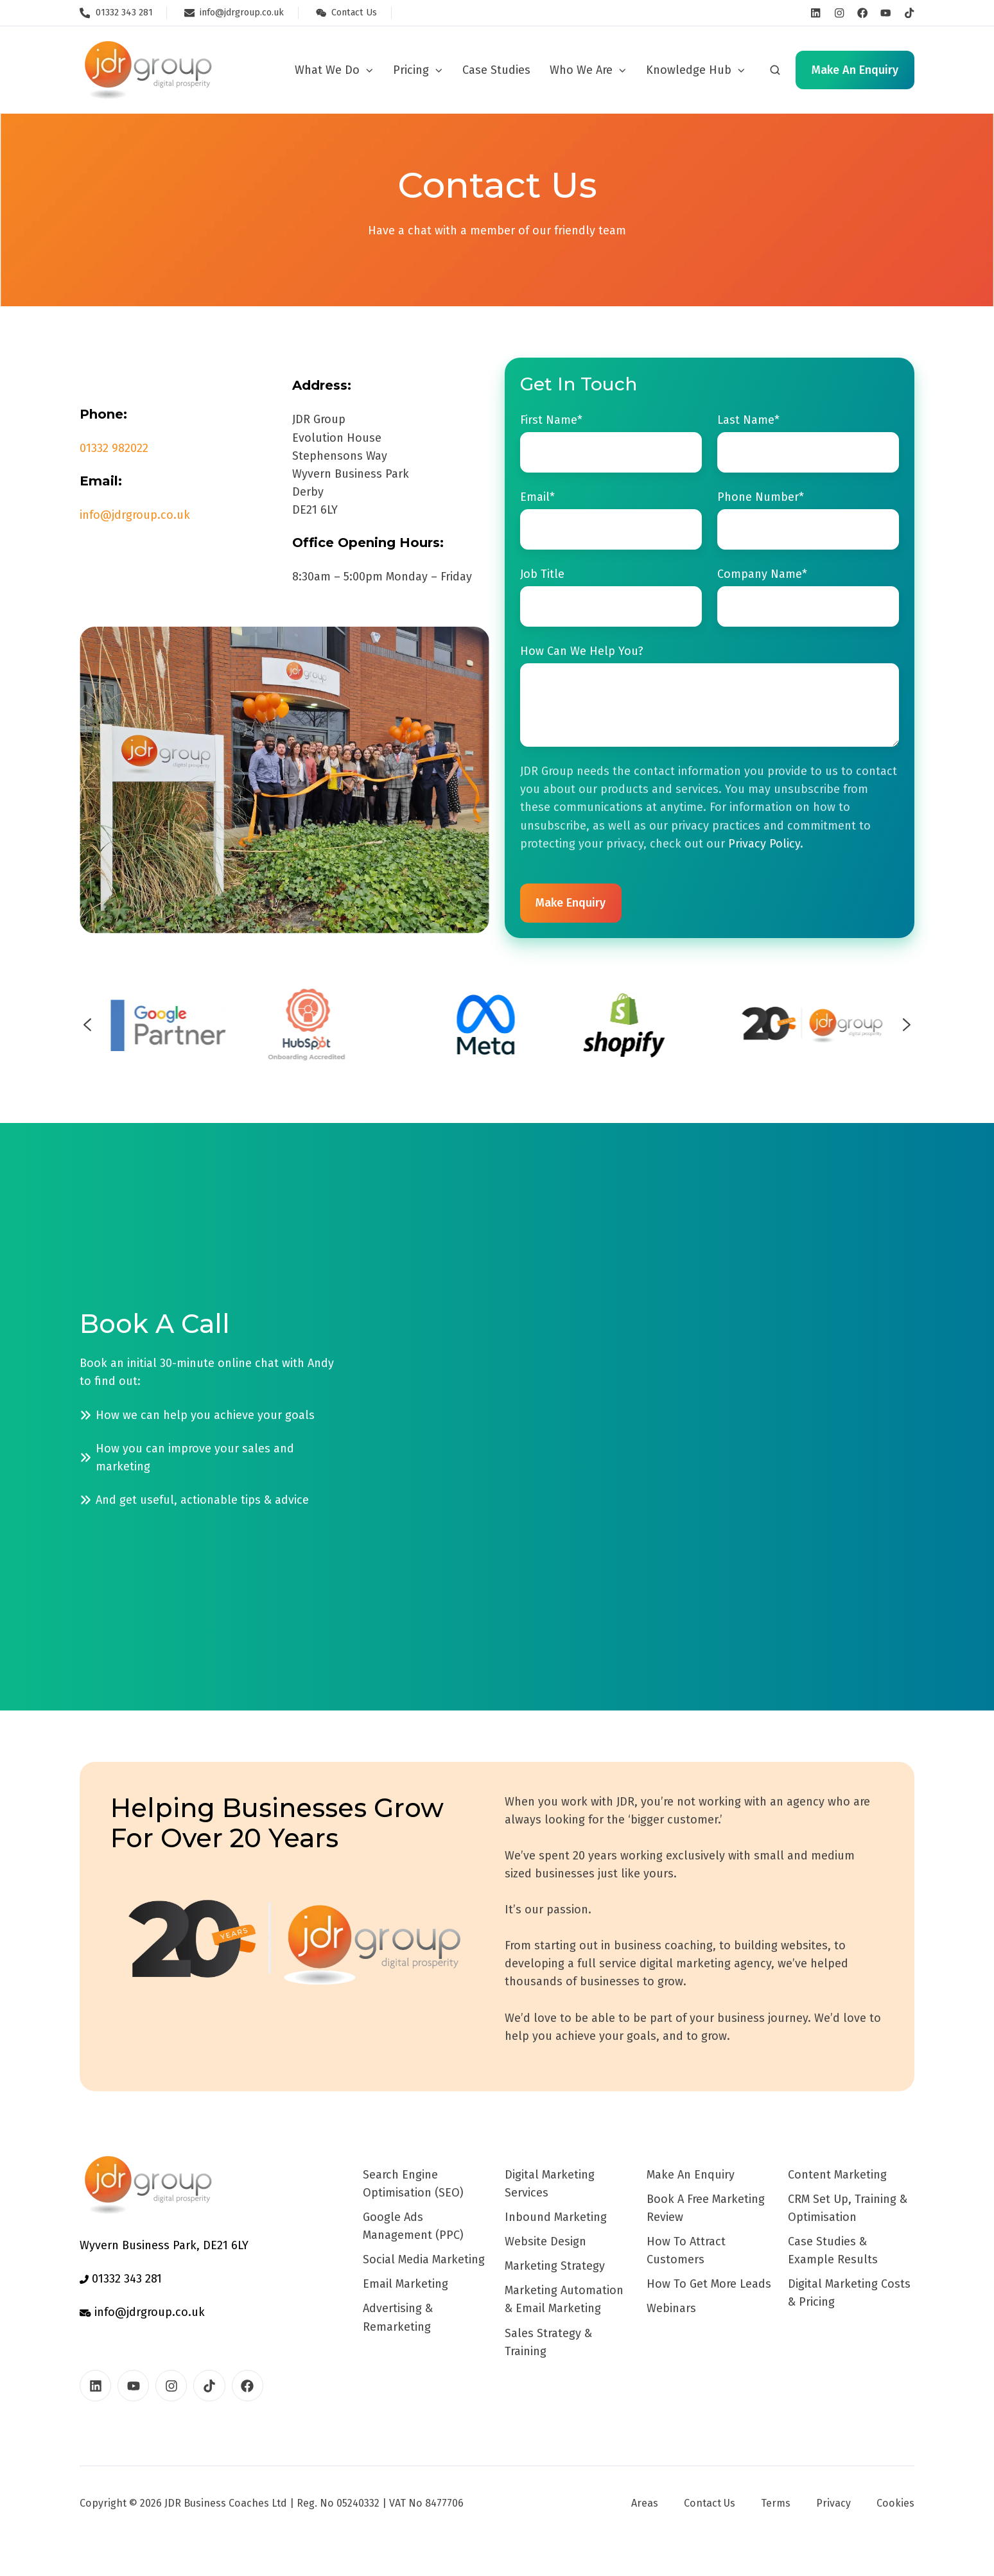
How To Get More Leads (709, 2284)
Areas (644, 2503)
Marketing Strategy (555, 2266)
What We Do (327, 70)
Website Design (545, 2241)
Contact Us (709, 2503)
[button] (775, 70)
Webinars (671, 2308)
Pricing (411, 70)
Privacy (833, 2503)
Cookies (895, 2503)
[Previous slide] (87, 1024)
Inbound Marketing (556, 2217)
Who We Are (581, 70)
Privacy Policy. (765, 844)
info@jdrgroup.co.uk (135, 515)
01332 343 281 (121, 2279)
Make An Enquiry (691, 2175)
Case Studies (496, 70)
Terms (775, 2503)
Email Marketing (405, 2284)
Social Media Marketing (424, 2259)
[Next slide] (906, 1024)
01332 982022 (114, 448)
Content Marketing (837, 2175)
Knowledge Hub (688, 70)
